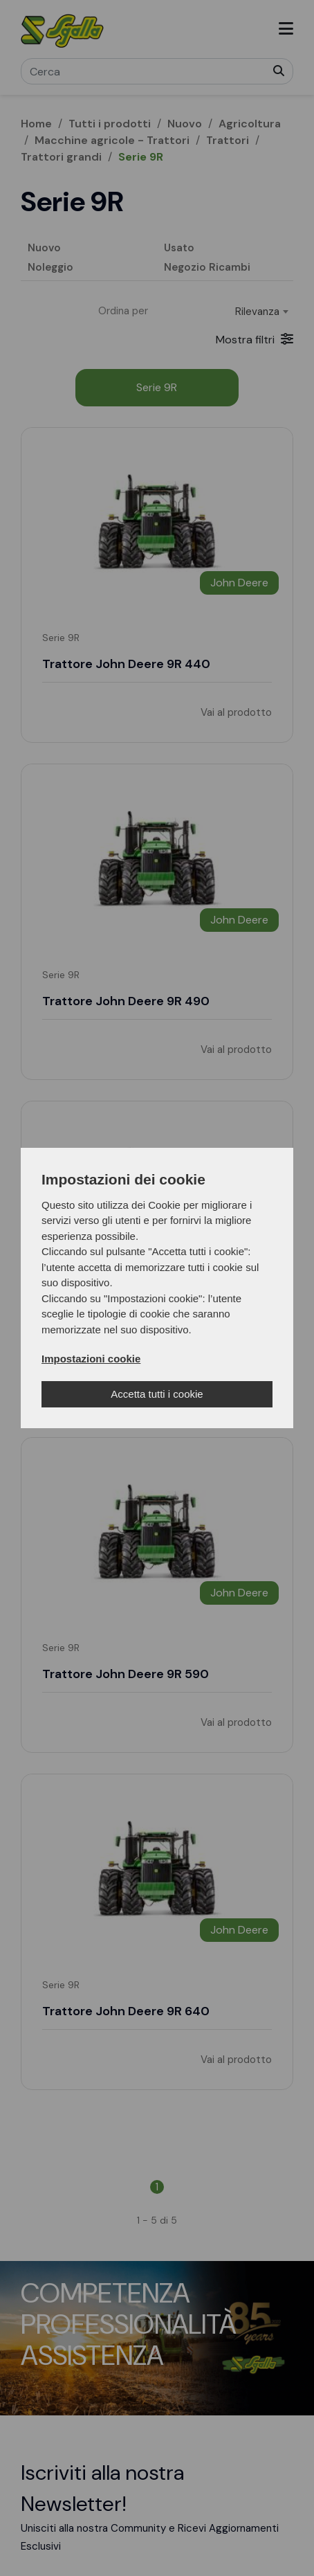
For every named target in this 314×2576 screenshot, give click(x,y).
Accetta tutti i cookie (157, 1394)
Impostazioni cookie (90, 1358)
